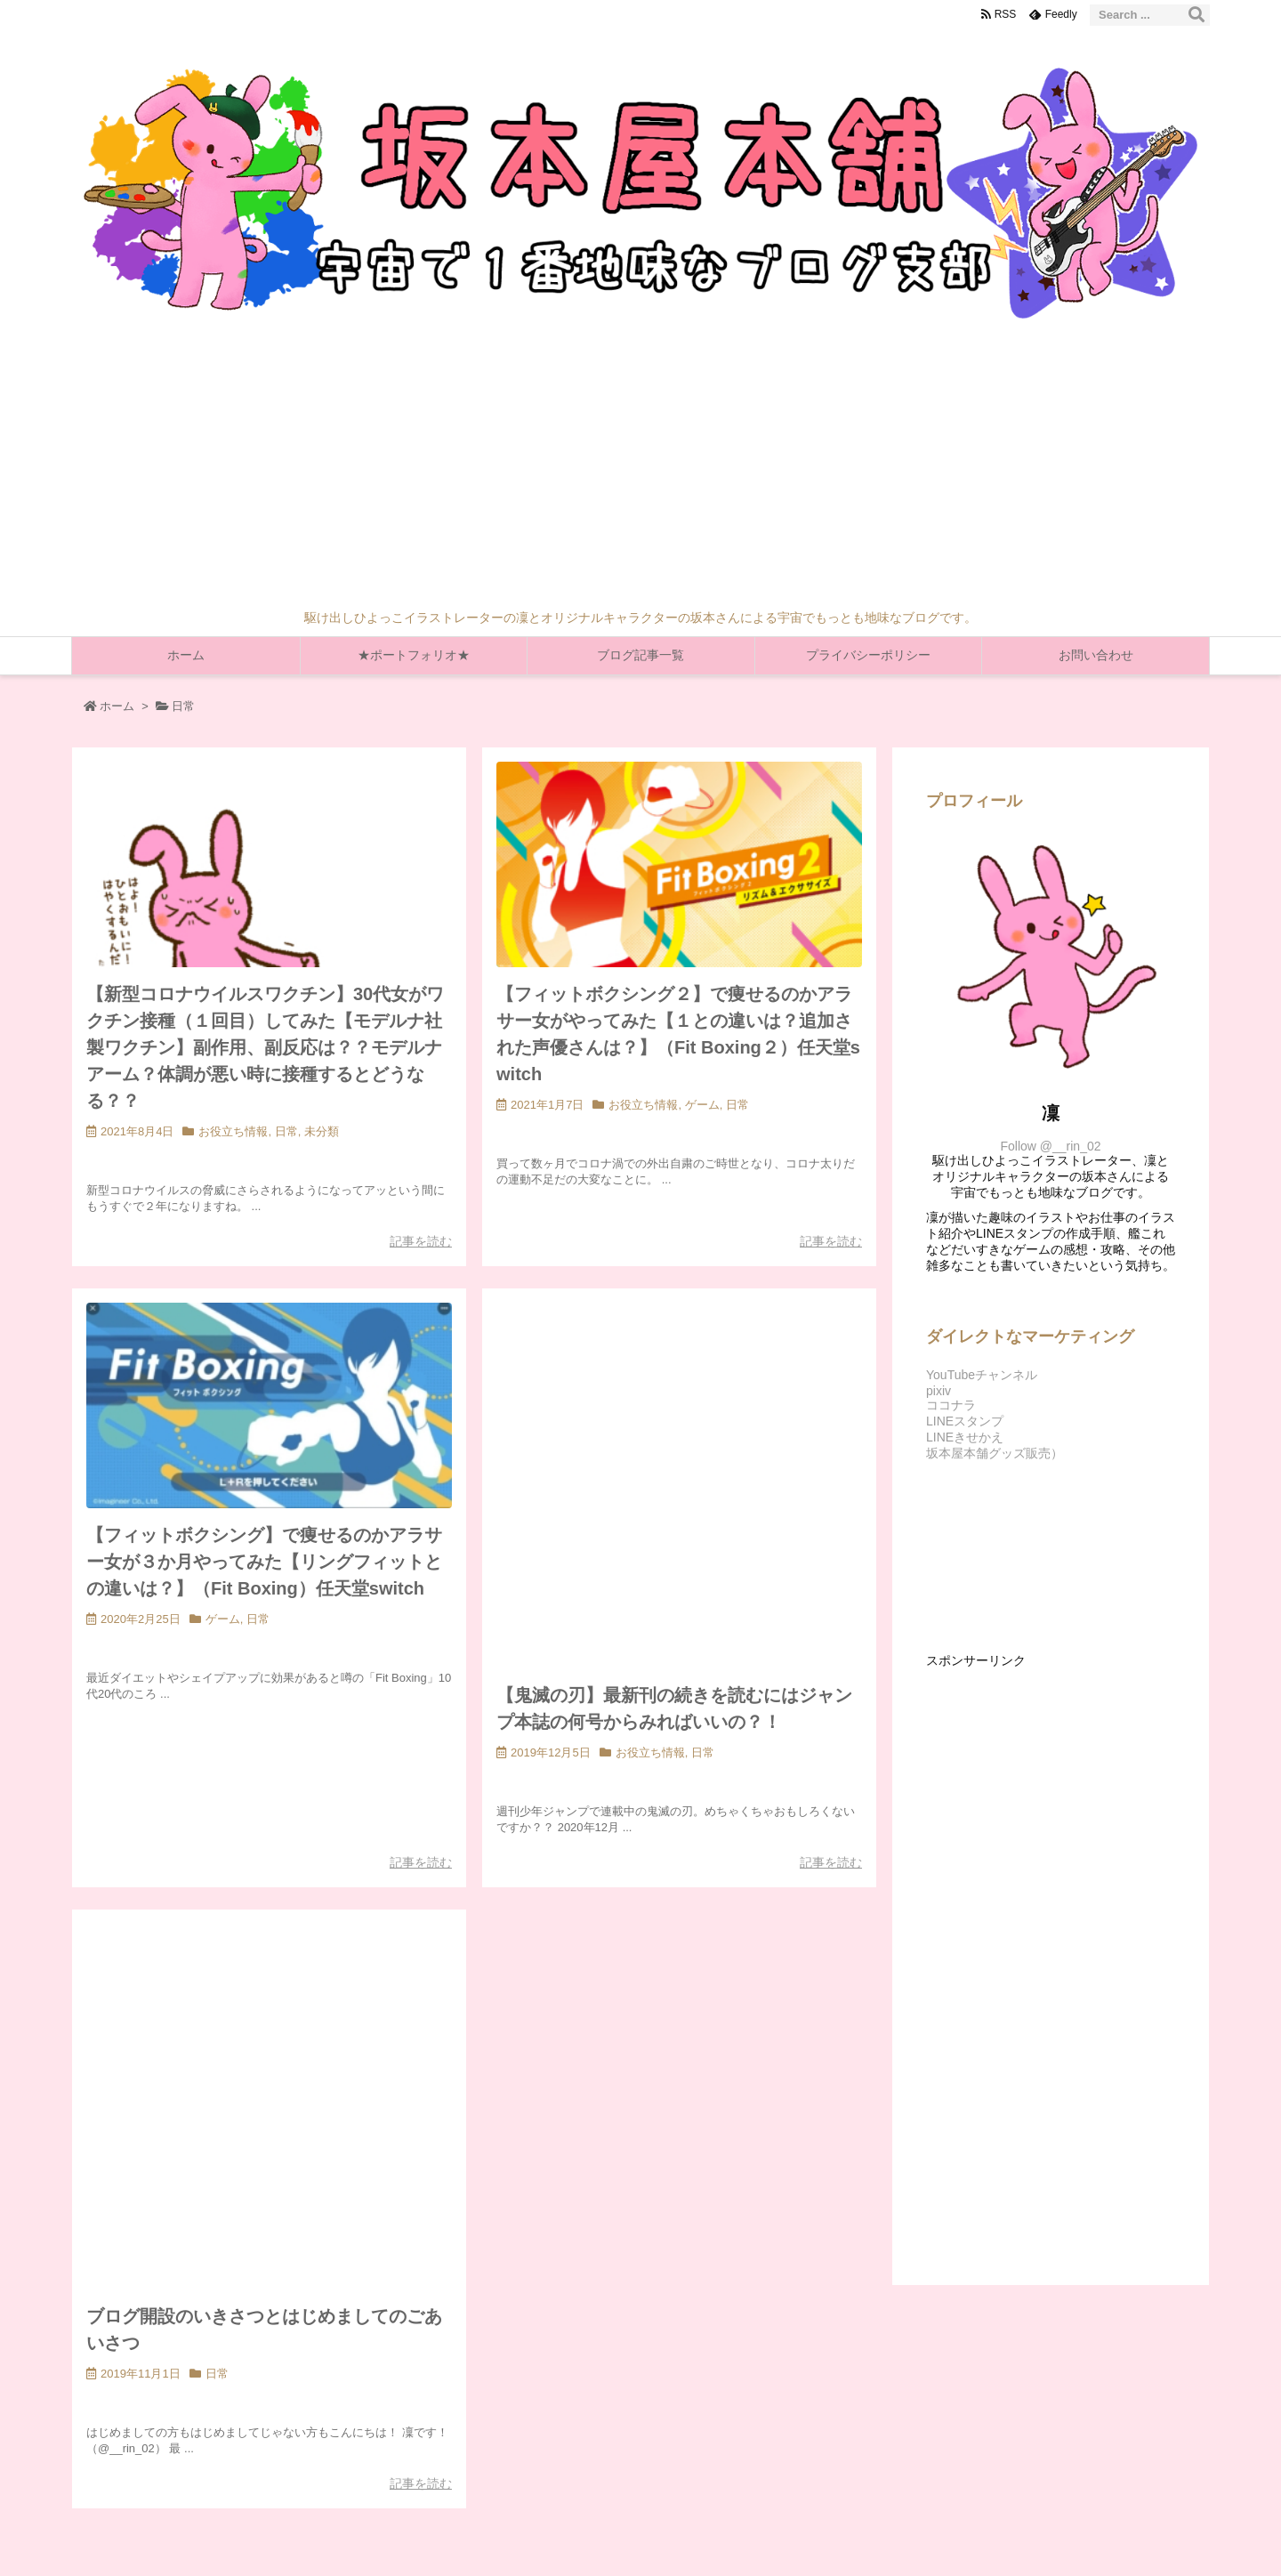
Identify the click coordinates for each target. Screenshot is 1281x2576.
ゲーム (702, 1104)
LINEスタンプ (964, 1421)
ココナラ (951, 1405)
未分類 (321, 1131)
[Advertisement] (640, 476)
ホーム (117, 706)
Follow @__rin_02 (1050, 1146)
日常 (286, 1131)
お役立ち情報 (233, 1131)
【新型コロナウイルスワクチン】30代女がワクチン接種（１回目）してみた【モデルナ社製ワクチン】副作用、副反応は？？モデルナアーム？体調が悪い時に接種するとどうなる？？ (265, 1047)
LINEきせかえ (964, 1437)
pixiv (938, 1391)
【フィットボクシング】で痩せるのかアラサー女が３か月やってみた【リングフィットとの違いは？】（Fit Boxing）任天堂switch (264, 1561)
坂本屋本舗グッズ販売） (994, 1453)
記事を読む (421, 1241)
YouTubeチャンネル (981, 1375)
